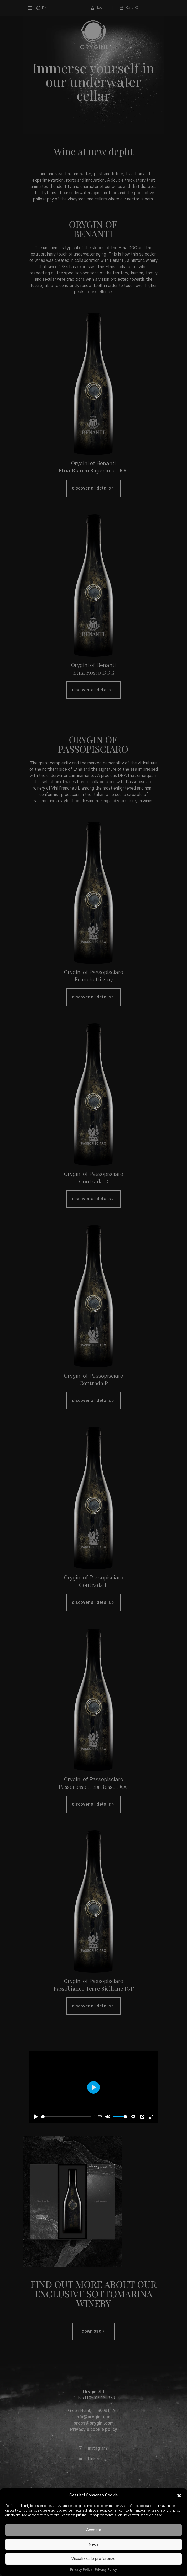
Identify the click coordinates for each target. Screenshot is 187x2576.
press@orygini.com (94, 2423)
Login (97, 8)
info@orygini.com (94, 2417)
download (94, 2331)
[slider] (66, 2116)
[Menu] (28, 8)
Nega (93, 2544)
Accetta (93, 2530)
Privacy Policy (81, 2569)
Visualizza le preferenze (93, 2559)
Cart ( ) (128, 7)
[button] (179, 2495)
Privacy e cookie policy (93, 2429)
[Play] (36, 2116)
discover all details (93, 488)
